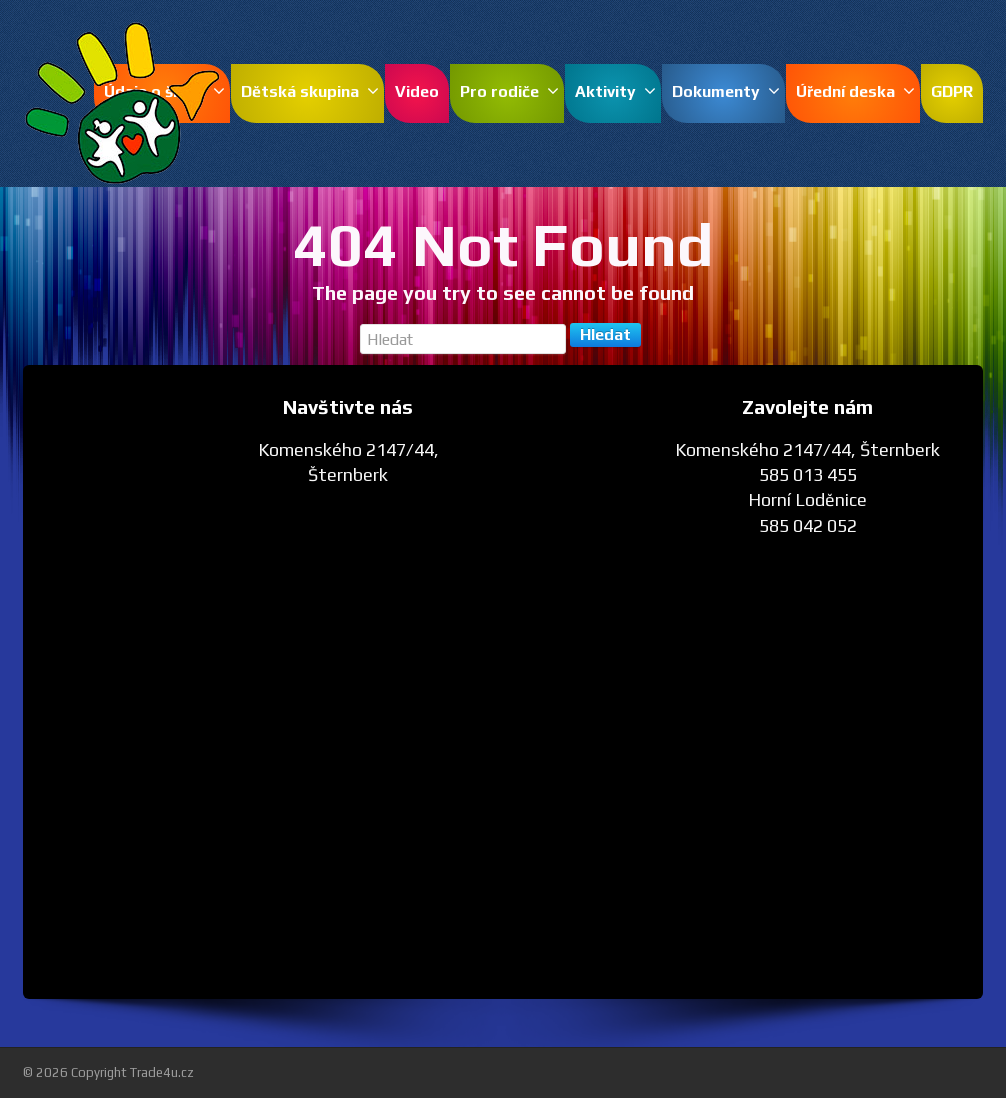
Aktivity (615, 91)
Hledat (605, 334)
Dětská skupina (310, 91)
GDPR (952, 91)
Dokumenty (726, 91)
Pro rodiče (509, 91)
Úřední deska (855, 91)
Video (417, 91)
